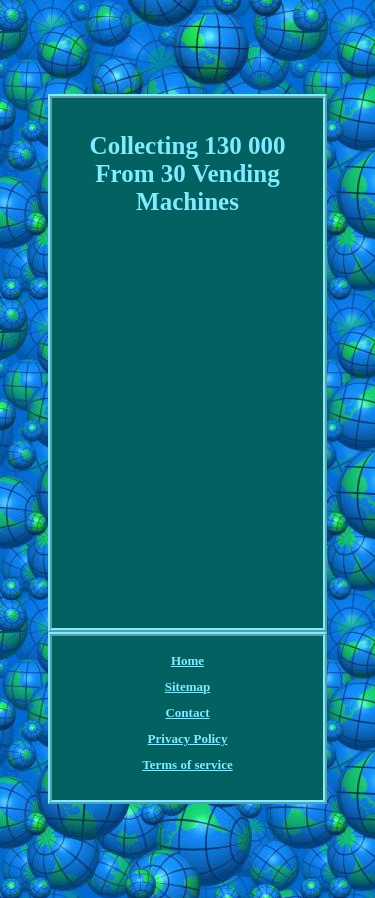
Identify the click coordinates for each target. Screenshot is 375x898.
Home (187, 660)
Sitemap (188, 686)
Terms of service (187, 764)
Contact (187, 712)
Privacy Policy (188, 738)
